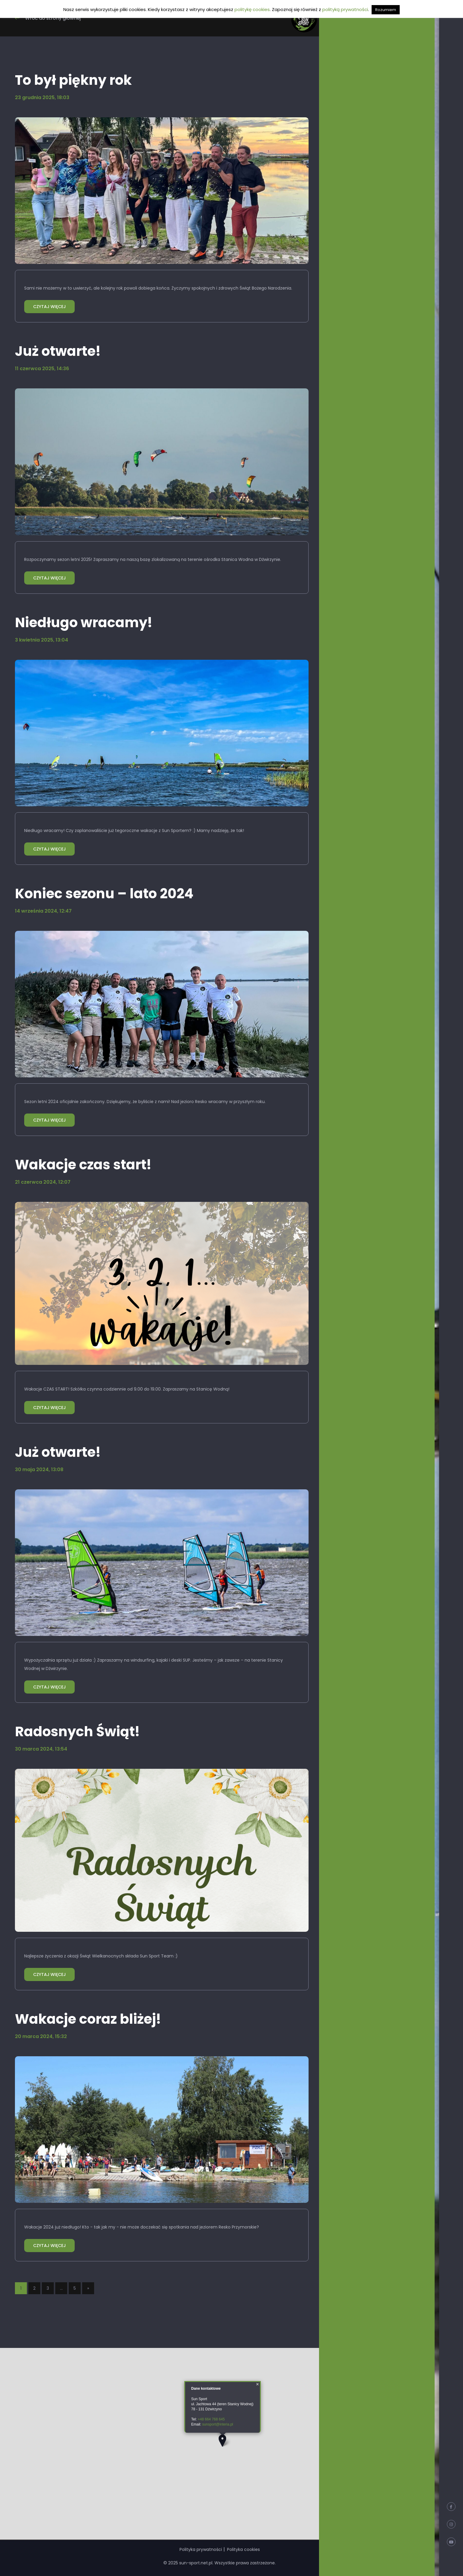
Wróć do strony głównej (48, 18)
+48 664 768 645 (211, 2419)
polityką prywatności (345, 9)
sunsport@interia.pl (217, 2424)
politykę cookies (252, 9)
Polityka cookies (243, 2549)
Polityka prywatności (201, 2549)
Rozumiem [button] (385, 10)
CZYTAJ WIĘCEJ (49, 307)
